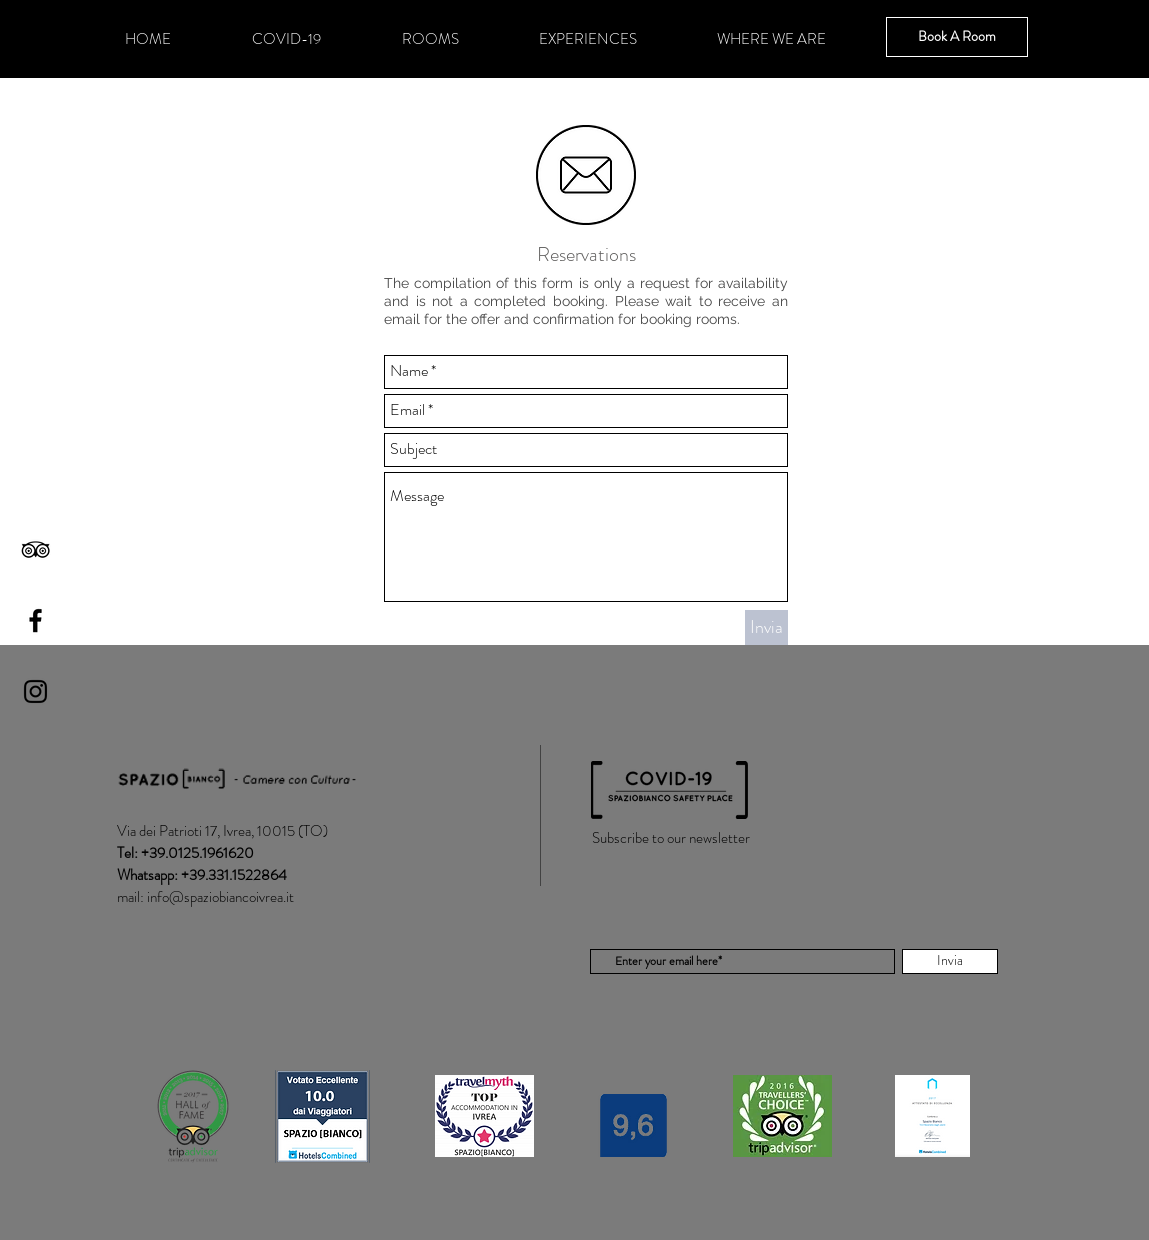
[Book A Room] (957, 37)
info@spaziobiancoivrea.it (220, 897)
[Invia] (766, 627)
